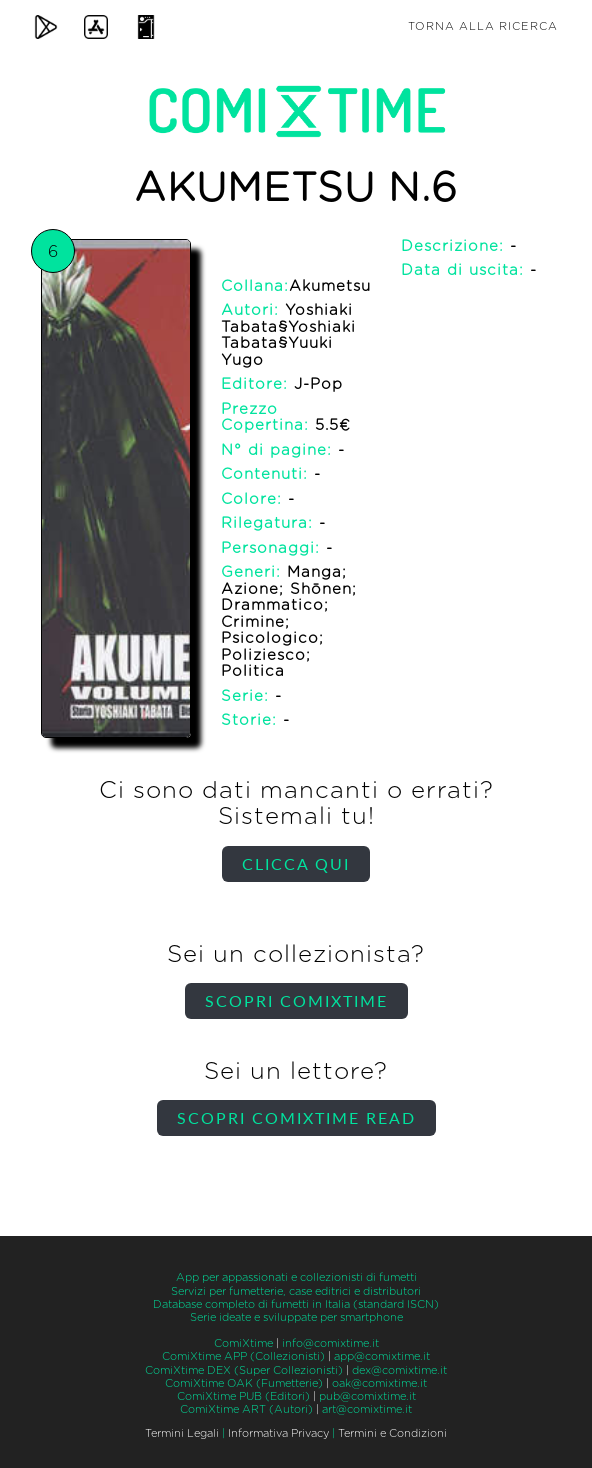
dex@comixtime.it (399, 1370)
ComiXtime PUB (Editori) (243, 1396)
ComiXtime (243, 1343)
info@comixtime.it (330, 1343)
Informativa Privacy (278, 1433)
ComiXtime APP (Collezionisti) (243, 1356)
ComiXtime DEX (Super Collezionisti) (244, 1370)
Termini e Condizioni (392, 1433)
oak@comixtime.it (379, 1383)
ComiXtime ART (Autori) (246, 1409)
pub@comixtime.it (367, 1396)
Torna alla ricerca (483, 26)
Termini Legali (182, 1433)
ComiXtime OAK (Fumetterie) (244, 1383)
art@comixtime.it (367, 1409)
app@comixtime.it (382, 1356)
